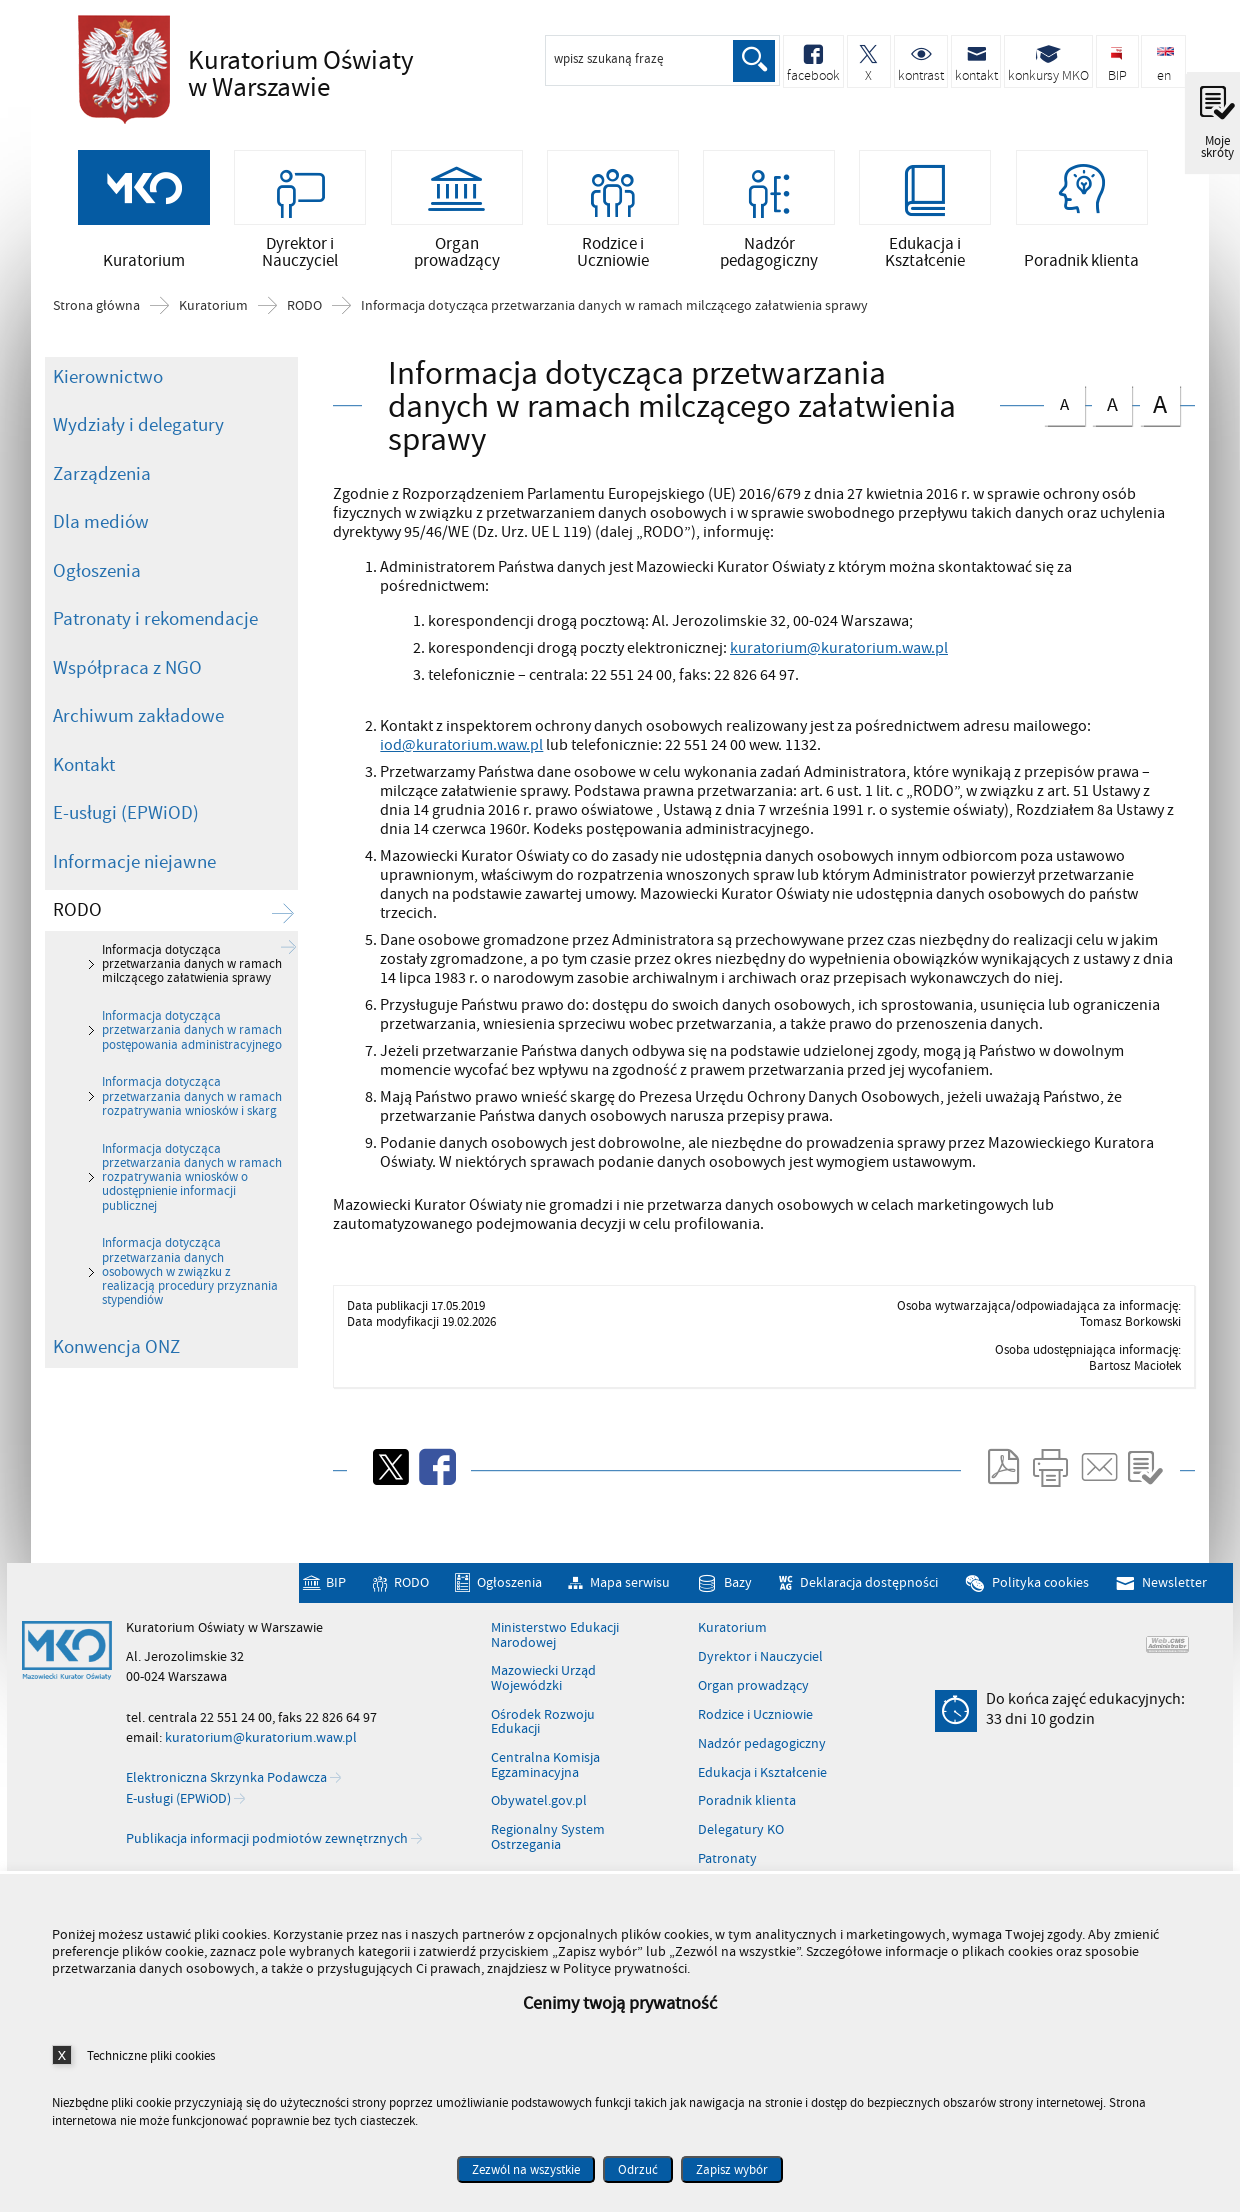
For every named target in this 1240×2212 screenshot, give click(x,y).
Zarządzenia (102, 499)
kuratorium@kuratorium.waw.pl (839, 673)
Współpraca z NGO (127, 693)
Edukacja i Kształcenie (762, 1798)
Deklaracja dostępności (869, 1608)
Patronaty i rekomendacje (155, 644)
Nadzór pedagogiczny (762, 1769)
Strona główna (96, 331)
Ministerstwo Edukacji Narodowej (555, 1660)
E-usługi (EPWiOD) (126, 838)
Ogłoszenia (97, 596)
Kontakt (84, 790)
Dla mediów (101, 547)
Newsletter (1174, 1608)
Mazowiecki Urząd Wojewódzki (543, 1703)
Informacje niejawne (134, 887)
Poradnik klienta (747, 1826)
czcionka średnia (1112, 426)
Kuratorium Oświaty (308, 74)
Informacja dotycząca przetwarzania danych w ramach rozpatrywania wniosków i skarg (192, 1121)
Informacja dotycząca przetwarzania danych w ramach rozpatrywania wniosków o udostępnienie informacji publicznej (192, 1202)
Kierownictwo (108, 402)
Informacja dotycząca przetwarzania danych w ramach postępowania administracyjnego (192, 1055)
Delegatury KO (741, 1855)
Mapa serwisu (630, 1608)
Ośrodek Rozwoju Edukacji (543, 1747)
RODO (304, 331)
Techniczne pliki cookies (151, 2055)
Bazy (738, 1608)
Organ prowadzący (753, 1711)
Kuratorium (213, 331)
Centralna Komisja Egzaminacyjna (545, 1790)
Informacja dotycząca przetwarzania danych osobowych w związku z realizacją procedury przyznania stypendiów (190, 1296)
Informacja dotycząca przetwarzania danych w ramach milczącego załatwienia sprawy (614, 331)
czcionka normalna (1064, 425)
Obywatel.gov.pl (539, 1826)
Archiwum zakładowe (138, 741)
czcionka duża (1160, 428)
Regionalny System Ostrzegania (548, 1862)
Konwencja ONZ (116, 1372)
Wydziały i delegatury (138, 450)
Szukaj (753, 61)
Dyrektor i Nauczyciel (760, 1682)
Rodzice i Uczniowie (755, 1740)
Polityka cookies (1040, 1608)
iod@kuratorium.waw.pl (461, 770)
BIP (336, 1608)
